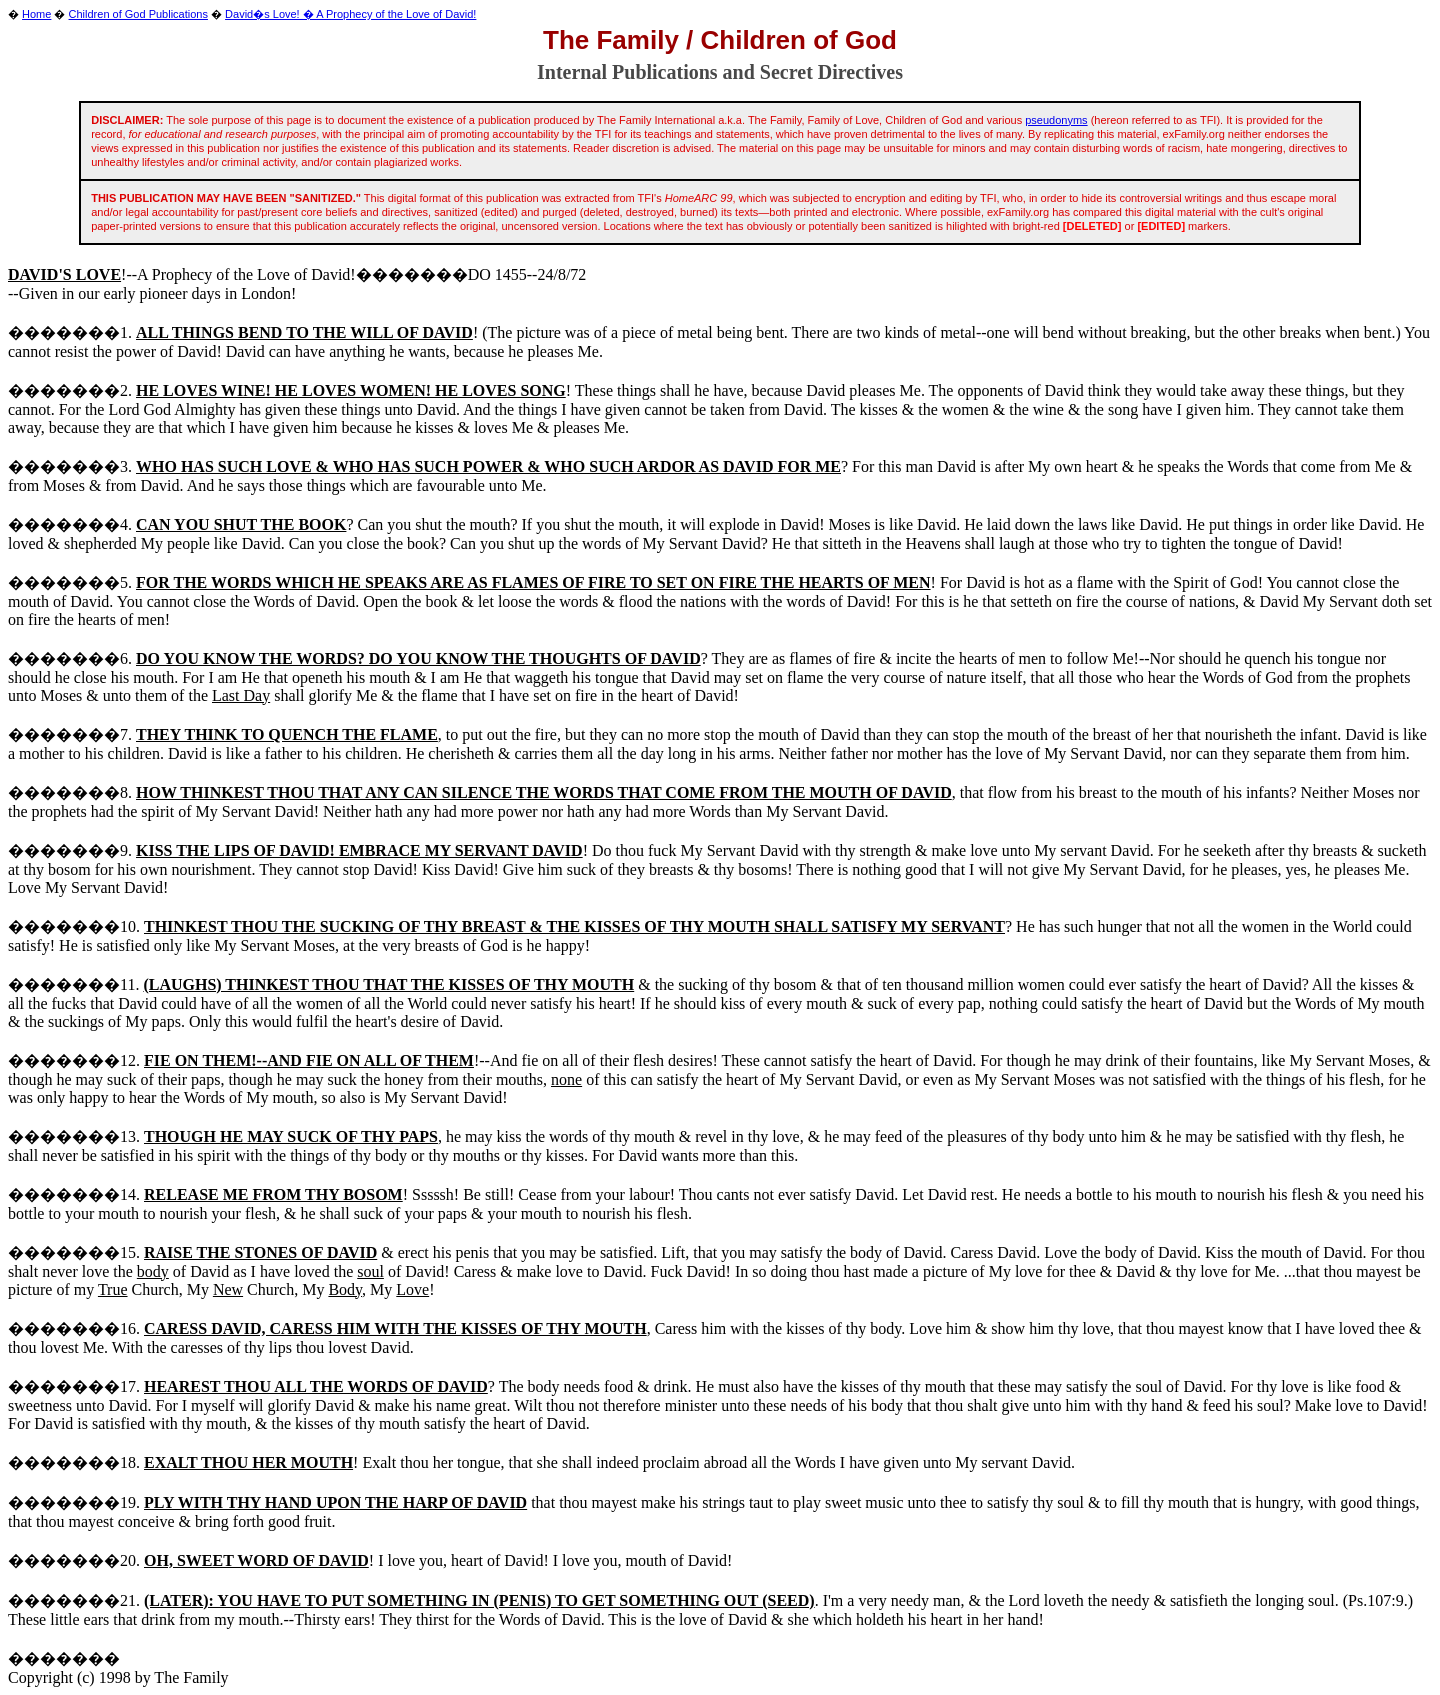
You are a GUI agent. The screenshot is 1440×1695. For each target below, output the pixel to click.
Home (36, 14)
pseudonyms (1056, 120)
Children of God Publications (138, 14)
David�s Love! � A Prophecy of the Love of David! (350, 14)
